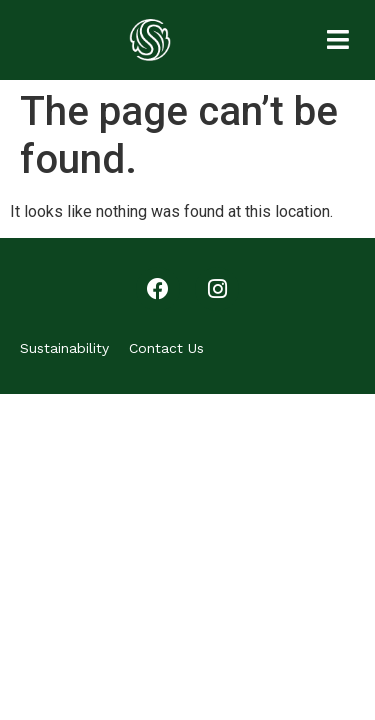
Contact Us (166, 348)
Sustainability (64, 348)
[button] (337, 40)
